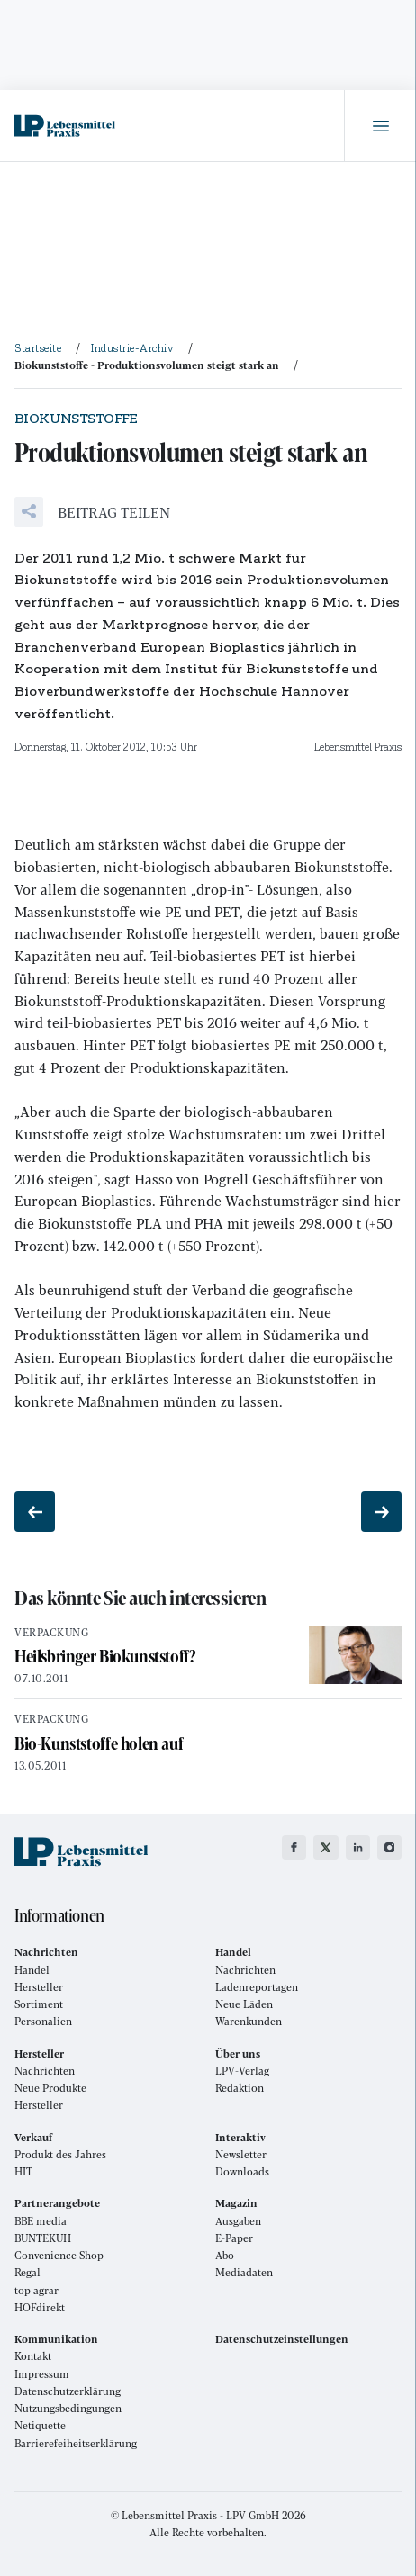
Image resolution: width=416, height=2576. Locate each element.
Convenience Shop (59, 2255)
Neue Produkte (50, 2088)
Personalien (43, 2021)
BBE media (40, 2221)
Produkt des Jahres (60, 2154)
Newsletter (241, 2154)
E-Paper (234, 2238)
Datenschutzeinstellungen (281, 2339)
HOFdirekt (39, 2307)
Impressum (41, 2374)
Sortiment (38, 2004)
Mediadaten (244, 2272)
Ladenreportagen (256, 1987)
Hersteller (38, 1987)
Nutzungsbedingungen (68, 2408)
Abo (224, 2255)
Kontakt (32, 2356)
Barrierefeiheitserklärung (75, 2443)
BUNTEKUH (42, 2238)
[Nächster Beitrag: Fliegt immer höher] (381, 1511)
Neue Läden (244, 2004)
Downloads (242, 2171)
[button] (92, 512)
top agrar (36, 2290)
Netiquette (40, 2425)
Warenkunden (248, 2021)
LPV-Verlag (242, 2071)
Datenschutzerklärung (67, 2391)
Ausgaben (238, 2221)
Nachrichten (245, 1970)
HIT (23, 2171)
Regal (27, 2272)
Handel (32, 1970)
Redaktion (239, 2088)
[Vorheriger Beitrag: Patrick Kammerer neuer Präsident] (34, 1511)
